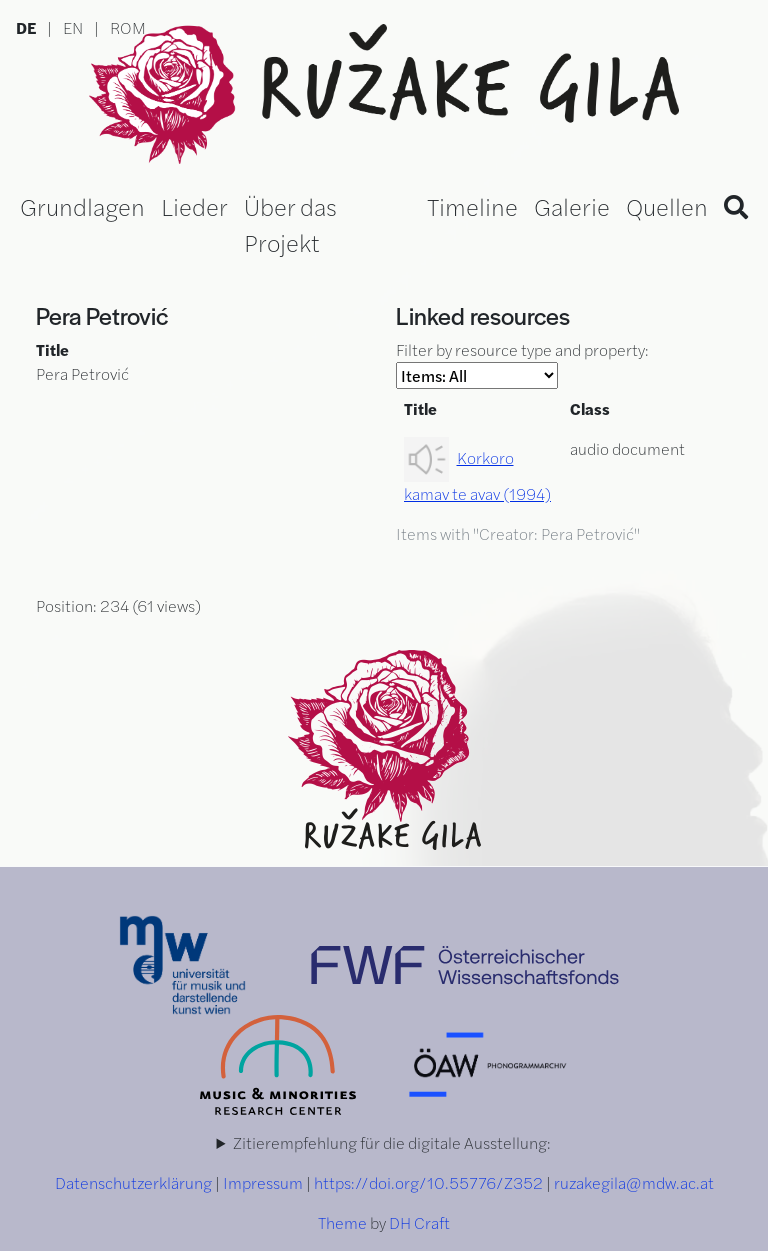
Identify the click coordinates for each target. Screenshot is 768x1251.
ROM (128, 27)
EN (73, 27)
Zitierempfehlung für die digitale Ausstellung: (392, 1142)
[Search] (736, 206)
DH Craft (419, 1222)
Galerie (572, 206)
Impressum (263, 1182)
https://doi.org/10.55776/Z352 (428, 1182)
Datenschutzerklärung (133, 1182)
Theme (342, 1222)
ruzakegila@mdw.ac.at (634, 1182)
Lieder (194, 206)
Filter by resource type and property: (522, 363)
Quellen (667, 206)
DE (26, 27)
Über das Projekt (290, 224)
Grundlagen (82, 206)
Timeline (472, 206)
